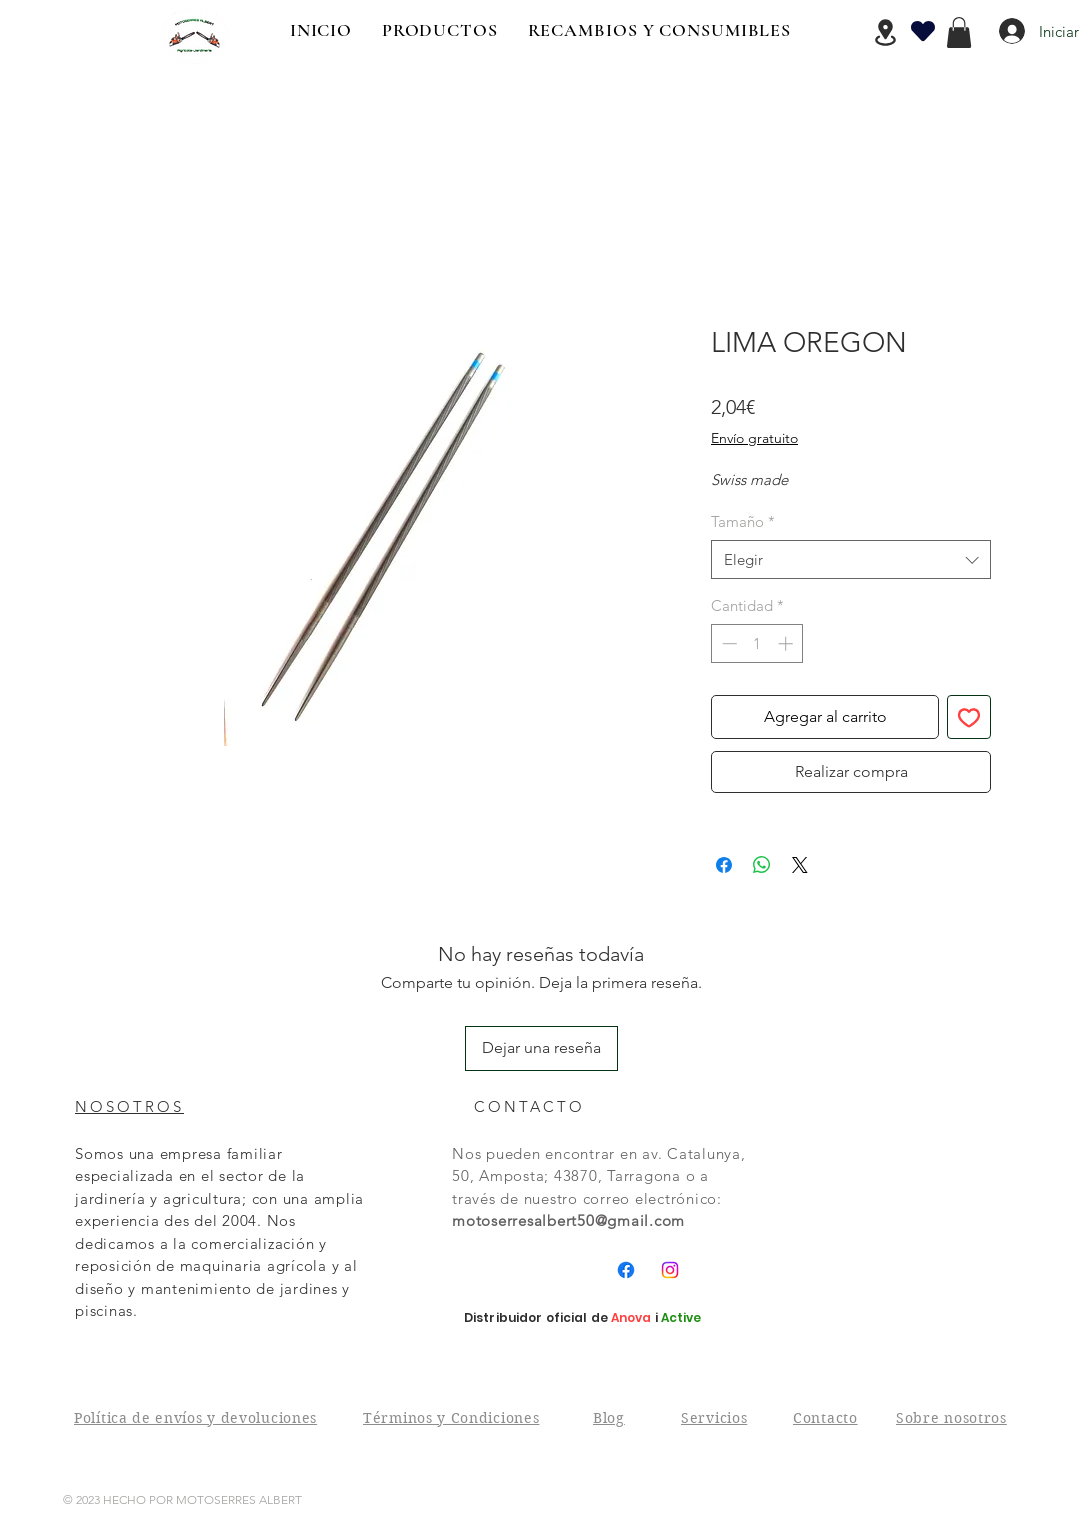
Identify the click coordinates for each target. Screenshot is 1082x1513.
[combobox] (851, 559)
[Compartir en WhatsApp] (762, 865)
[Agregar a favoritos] (969, 717)
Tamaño (743, 521)
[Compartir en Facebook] (724, 865)
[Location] (885, 32)
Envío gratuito (754, 438)
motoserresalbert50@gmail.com (568, 1220)
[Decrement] (727, 643)
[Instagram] (670, 1270)
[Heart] (923, 30)
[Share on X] (800, 865)
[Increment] (787, 643)
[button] (959, 32)
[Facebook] (626, 1270)
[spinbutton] (757, 643)
